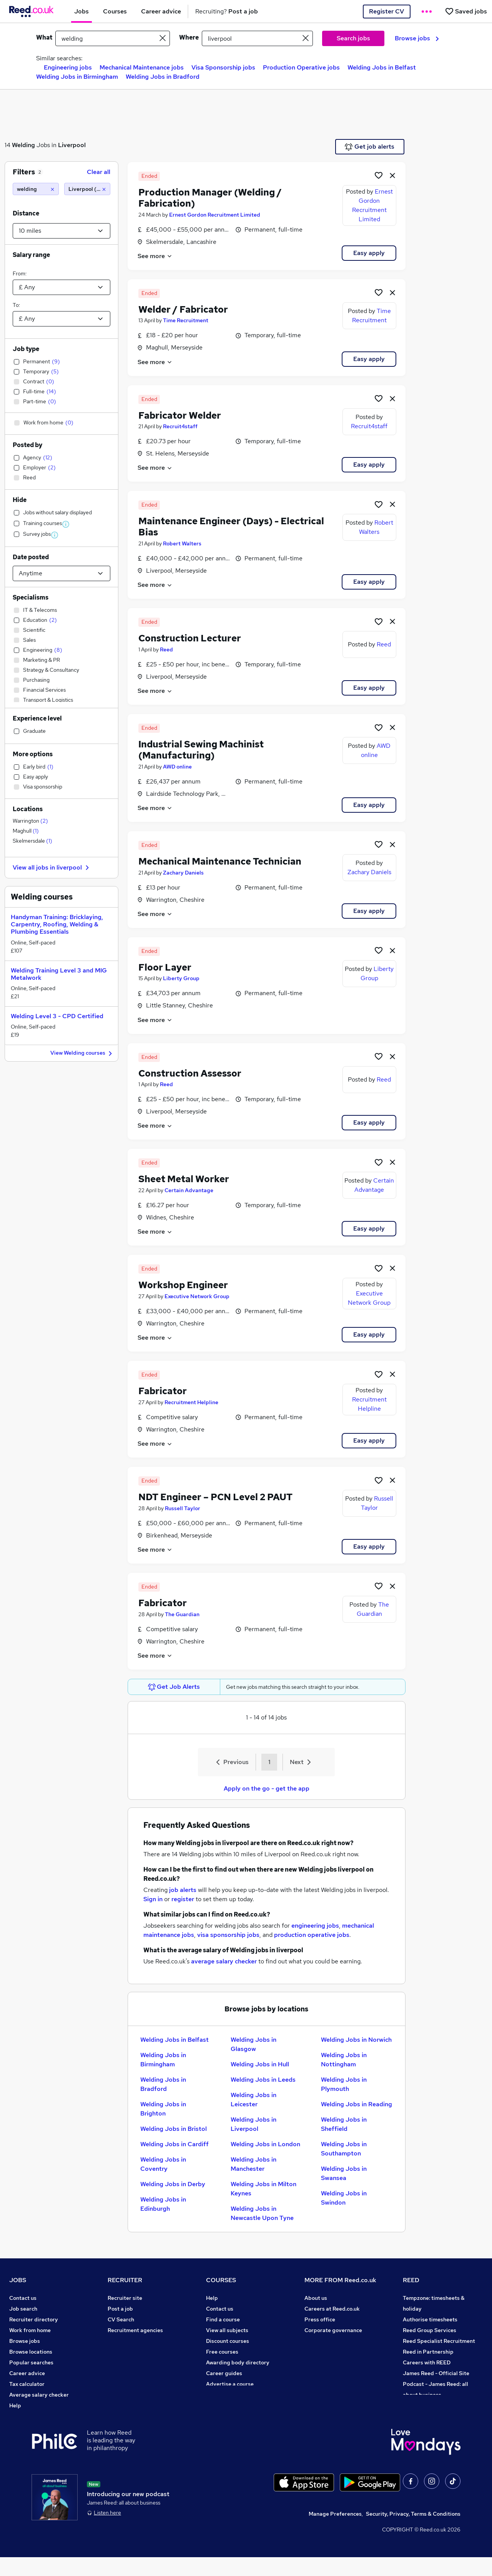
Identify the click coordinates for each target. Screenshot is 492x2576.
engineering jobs (315, 1926)
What (44, 37)
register (182, 1899)
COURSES (221, 2280)
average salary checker (224, 1961)
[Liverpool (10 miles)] (87, 189)
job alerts (182, 1890)
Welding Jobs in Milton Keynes (263, 2188)
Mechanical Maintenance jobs (142, 67)
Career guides (224, 2373)
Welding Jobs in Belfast (381, 67)
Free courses (222, 2351)
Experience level (37, 718)
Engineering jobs (68, 67)
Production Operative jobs (301, 67)
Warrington (30, 820)
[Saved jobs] (466, 11)
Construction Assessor (189, 1073)
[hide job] (392, 175)
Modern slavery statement (338, 2340)
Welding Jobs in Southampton (344, 2148)
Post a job (120, 2308)
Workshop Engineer (183, 1285)
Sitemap (20, 2427)
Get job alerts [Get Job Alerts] (369, 146)
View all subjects (227, 2330)
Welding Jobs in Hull (260, 2064)
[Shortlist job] (378, 175)
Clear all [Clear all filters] (98, 172)
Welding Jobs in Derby (172, 2184)
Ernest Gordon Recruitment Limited (214, 214)
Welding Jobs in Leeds (263, 2080)
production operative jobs (311, 1935)
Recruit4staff (180, 426)
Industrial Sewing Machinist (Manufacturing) (201, 749)
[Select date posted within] (61, 573)
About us (315, 2297)
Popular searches (31, 2362)
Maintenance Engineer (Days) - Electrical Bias (231, 526)
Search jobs (353, 38)
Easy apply (369, 253)
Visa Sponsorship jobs (223, 67)
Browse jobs (417, 38)
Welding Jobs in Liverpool (253, 2124)
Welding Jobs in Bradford (162, 77)
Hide (20, 500)
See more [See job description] (155, 256)
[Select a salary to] (61, 318)
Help (15, 2405)
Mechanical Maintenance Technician (219, 861)
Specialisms (30, 597)
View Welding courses (82, 1053)
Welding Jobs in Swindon (344, 2198)
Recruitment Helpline (191, 1402)
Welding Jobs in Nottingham (344, 2059)
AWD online (177, 766)
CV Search (121, 2319)
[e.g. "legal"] (112, 38)
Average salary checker (39, 2394)
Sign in (153, 1899)
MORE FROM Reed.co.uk (340, 2280)
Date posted (31, 557)
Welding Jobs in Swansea (344, 2173)
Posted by (27, 445)
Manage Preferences (335, 2532)
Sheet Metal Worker (183, 1179)
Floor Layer (164, 967)
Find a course (223, 2319)
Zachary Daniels (183, 872)
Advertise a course (230, 2384)
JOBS (17, 2280)
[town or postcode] (257, 38)
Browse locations (30, 2351)
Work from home (30, 2330)
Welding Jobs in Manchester (253, 2164)
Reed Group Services (429, 2330)
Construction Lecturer (189, 638)
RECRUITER (125, 2280)
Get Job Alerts (174, 1687)
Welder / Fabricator (183, 309)
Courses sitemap (227, 2394)
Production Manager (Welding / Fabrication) (210, 197)
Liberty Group (181, 978)
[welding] (35, 189)
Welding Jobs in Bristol (173, 2129)
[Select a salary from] (61, 287)
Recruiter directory (33, 2319)
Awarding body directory (237, 2362)
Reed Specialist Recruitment (439, 2340)
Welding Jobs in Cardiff (174, 2144)
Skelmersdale (32, 840)
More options (33, 754)
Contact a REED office (37, 2416)
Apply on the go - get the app (266, 1788)
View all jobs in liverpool (52, 867)
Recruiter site (125, 2297)
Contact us (23, 2297)
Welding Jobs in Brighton (163, 2108)
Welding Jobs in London (265, 2144)
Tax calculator (27, 2384)
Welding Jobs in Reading (356, 2104)
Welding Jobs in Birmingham (77, 77)
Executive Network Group (197, 1296)
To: (16, 304)
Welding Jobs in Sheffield (344, 2124)
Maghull (26, 830)
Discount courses (227, 2340)
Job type (26, 349)
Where (189, 37)
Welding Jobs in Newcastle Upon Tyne (262, 2213)
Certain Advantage (189, 1190)
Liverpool (72, 145)
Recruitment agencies (135, 2330)
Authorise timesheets (430, 2319)
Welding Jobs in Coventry (163, 2164)
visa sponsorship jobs (228, 1935)
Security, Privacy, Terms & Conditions (413, 2532)
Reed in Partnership (428, 2351)
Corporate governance (333, 2330)
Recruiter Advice (129, 2340)
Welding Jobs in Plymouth (344, 2084)
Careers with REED (426, 2362)
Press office (319, 2319)
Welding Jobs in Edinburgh (163, 2204)
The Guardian (182, 1614)
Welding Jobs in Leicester (253, 2099)
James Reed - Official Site (436, 2373)
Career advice (27, 2373)
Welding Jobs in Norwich (356, 2040)
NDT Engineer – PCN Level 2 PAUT (215, 1497)
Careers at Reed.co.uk (332, 2308)
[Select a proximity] (61, 231)
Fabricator (162, 1391)
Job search (23, 2308)
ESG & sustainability (429, 2405)
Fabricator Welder (179, 415)
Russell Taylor (182, 1508)
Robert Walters (182, 543)
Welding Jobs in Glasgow (253, 2044)
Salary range (31, 255)
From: (20, 273)
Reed (166, 649)
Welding (23, 145)
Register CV (386, 11)
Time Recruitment (185, 320)
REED (411, 2280)
